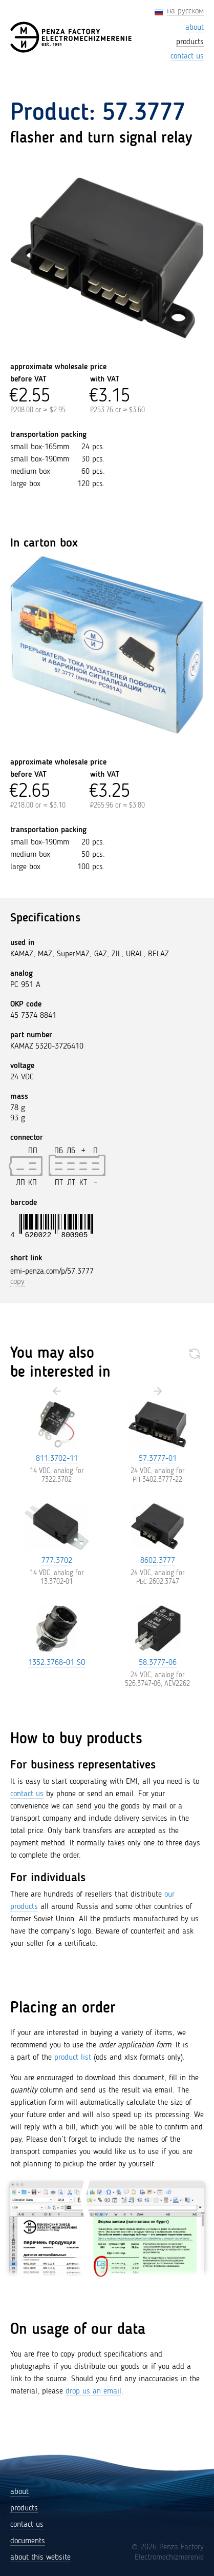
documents (27, 2541)
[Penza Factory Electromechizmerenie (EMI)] (71, 37)
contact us (27, 1794)
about (19, 2492)
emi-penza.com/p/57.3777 (52, 1271)
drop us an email (93, 2391)
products (24, 2508)
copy (17, 1282)
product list (72, 2058)
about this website (40, 2557)
